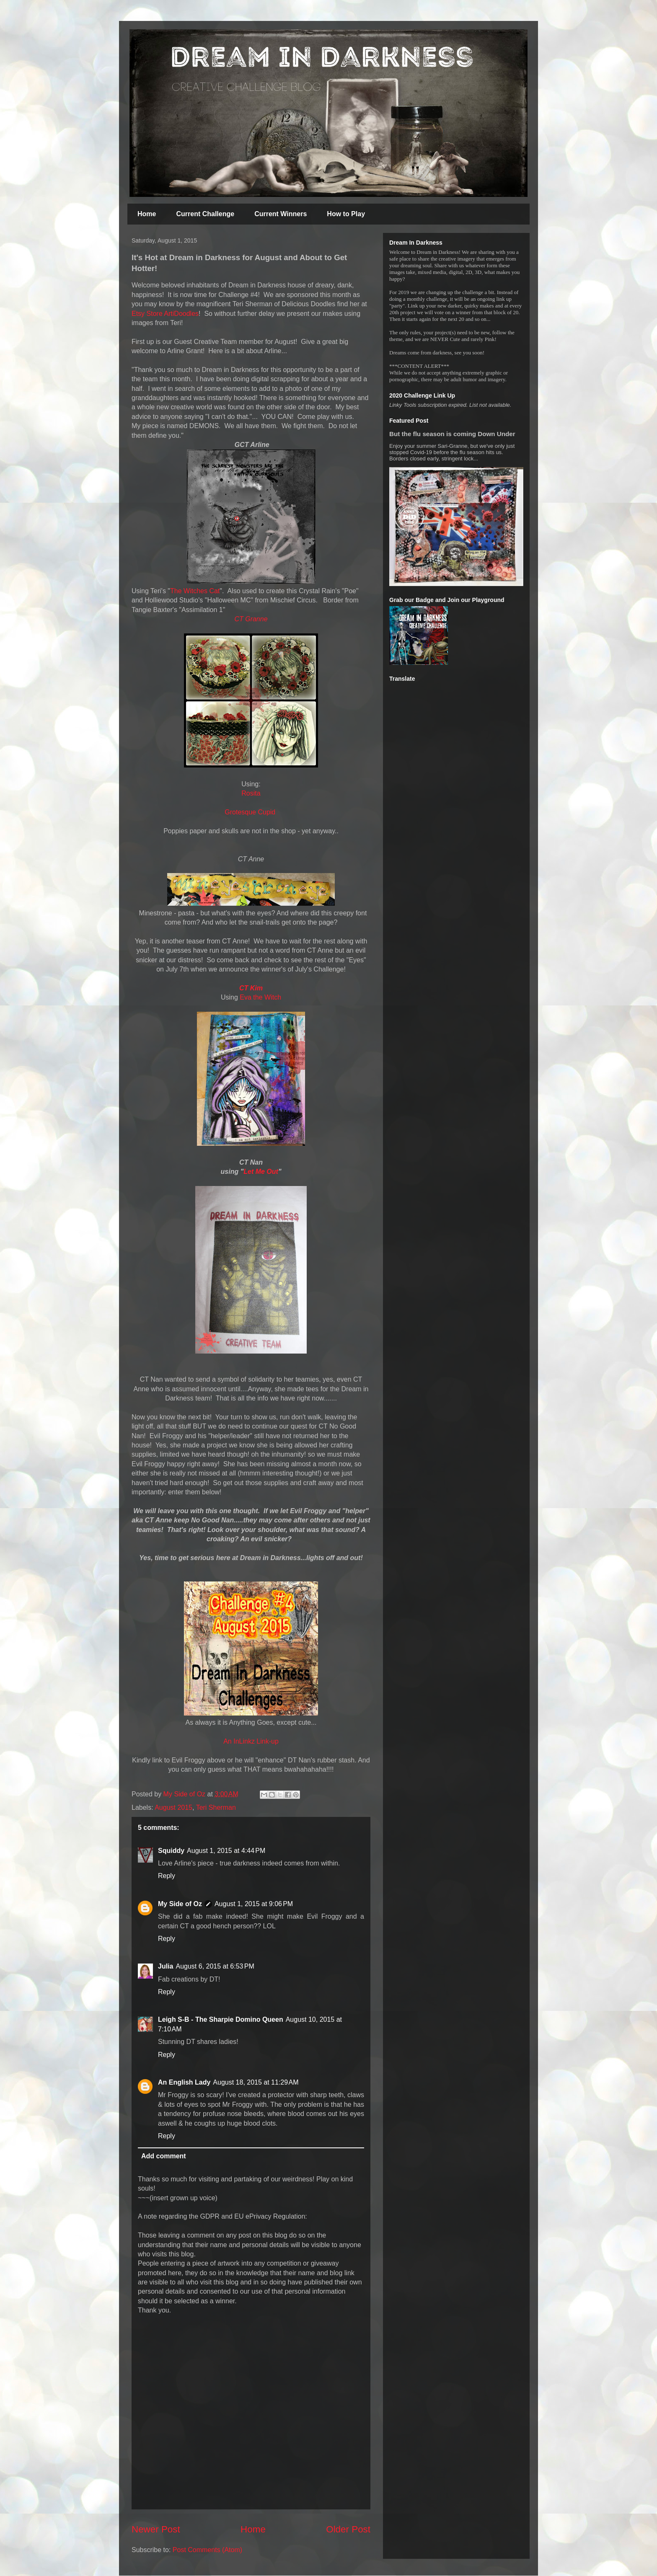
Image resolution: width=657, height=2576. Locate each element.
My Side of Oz (180, 1903)
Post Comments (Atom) (207, 2549)
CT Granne (250, 619)
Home (146, 213)
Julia (165, 1966)
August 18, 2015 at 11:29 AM (255, 2082)
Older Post (348, 2529)
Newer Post (156, 2529)
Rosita (250, 793)
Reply (166, 1875)
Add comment (163, 2156)
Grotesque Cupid (251, 812)
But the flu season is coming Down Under (452, 433)
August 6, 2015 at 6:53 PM (215, 1966)
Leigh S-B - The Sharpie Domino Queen (220, 2019)
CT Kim (251, 988)
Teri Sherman (216, 1807)
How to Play (346, 213)
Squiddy (171, 1850)
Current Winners (280, 213)
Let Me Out (260, 1171)
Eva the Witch (260, 997)
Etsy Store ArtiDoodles (165, 313)
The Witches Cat (195, 590)
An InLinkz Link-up (251, 1741)
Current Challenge (205, 213)
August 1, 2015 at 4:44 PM (226, 1850)
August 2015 (173, 1807)
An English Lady (184, 2082)
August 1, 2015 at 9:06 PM (254, 1903)
